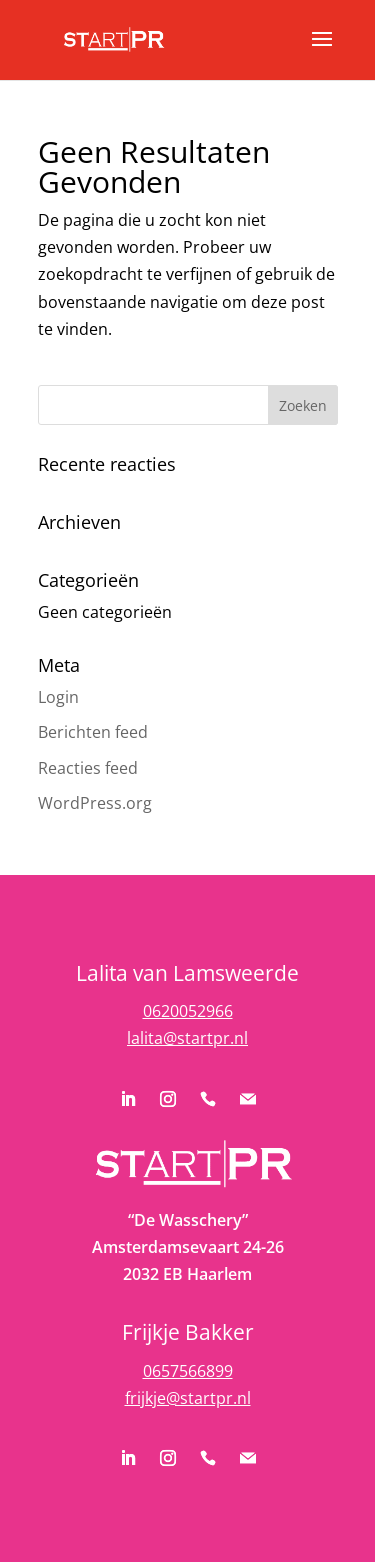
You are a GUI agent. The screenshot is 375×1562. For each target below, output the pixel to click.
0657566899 (188, 1371)
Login (58, 697)
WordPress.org (95, 803)
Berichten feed (93, 732)
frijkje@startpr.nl (188, 1398)
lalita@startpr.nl (187, 1038)
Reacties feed (88, 768)
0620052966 (188, 1011)
